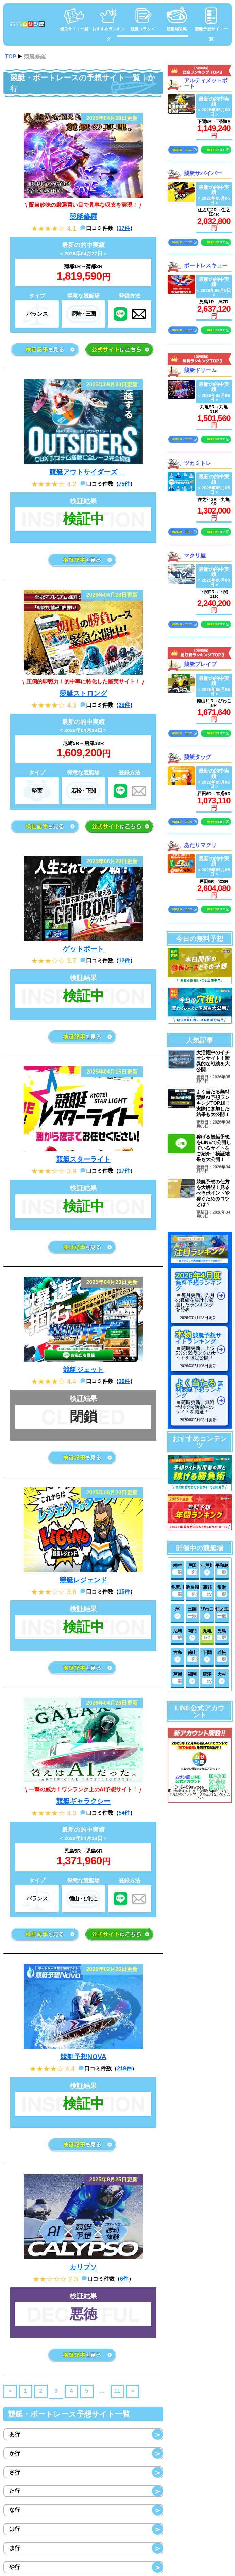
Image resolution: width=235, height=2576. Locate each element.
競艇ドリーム (200, 369)
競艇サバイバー (203, 172)
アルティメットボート (206, 82)
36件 (124, 1381)
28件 (124, 705)
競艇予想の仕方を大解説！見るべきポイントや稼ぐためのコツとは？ (213, 1191)
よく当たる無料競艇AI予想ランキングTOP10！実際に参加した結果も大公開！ (213, 1102)
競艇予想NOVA (83, 2056)
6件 (124, 2279)
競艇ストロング (83, 693)
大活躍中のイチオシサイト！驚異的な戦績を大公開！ (213, 1060)
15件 (124, 1592)
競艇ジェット (83, 1369)
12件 (124, 960)
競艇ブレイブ (200, 663)
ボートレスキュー (206, 265)
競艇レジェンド (83, 1580)
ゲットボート (83, 949)
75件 (124, 484)
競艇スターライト (83, 1159)
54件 (124, 1813)
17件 (124, 228)
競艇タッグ (197, 756)
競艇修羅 (83, 216)
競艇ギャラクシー (83, 1801)
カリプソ (83, 2267)
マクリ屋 (195, 554)
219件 (124, 2068)
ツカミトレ (197, 462)
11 (117, 2391)
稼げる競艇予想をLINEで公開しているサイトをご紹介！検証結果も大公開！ (213, 1146)
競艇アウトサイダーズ (86, 472)
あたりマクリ (200, 844)
